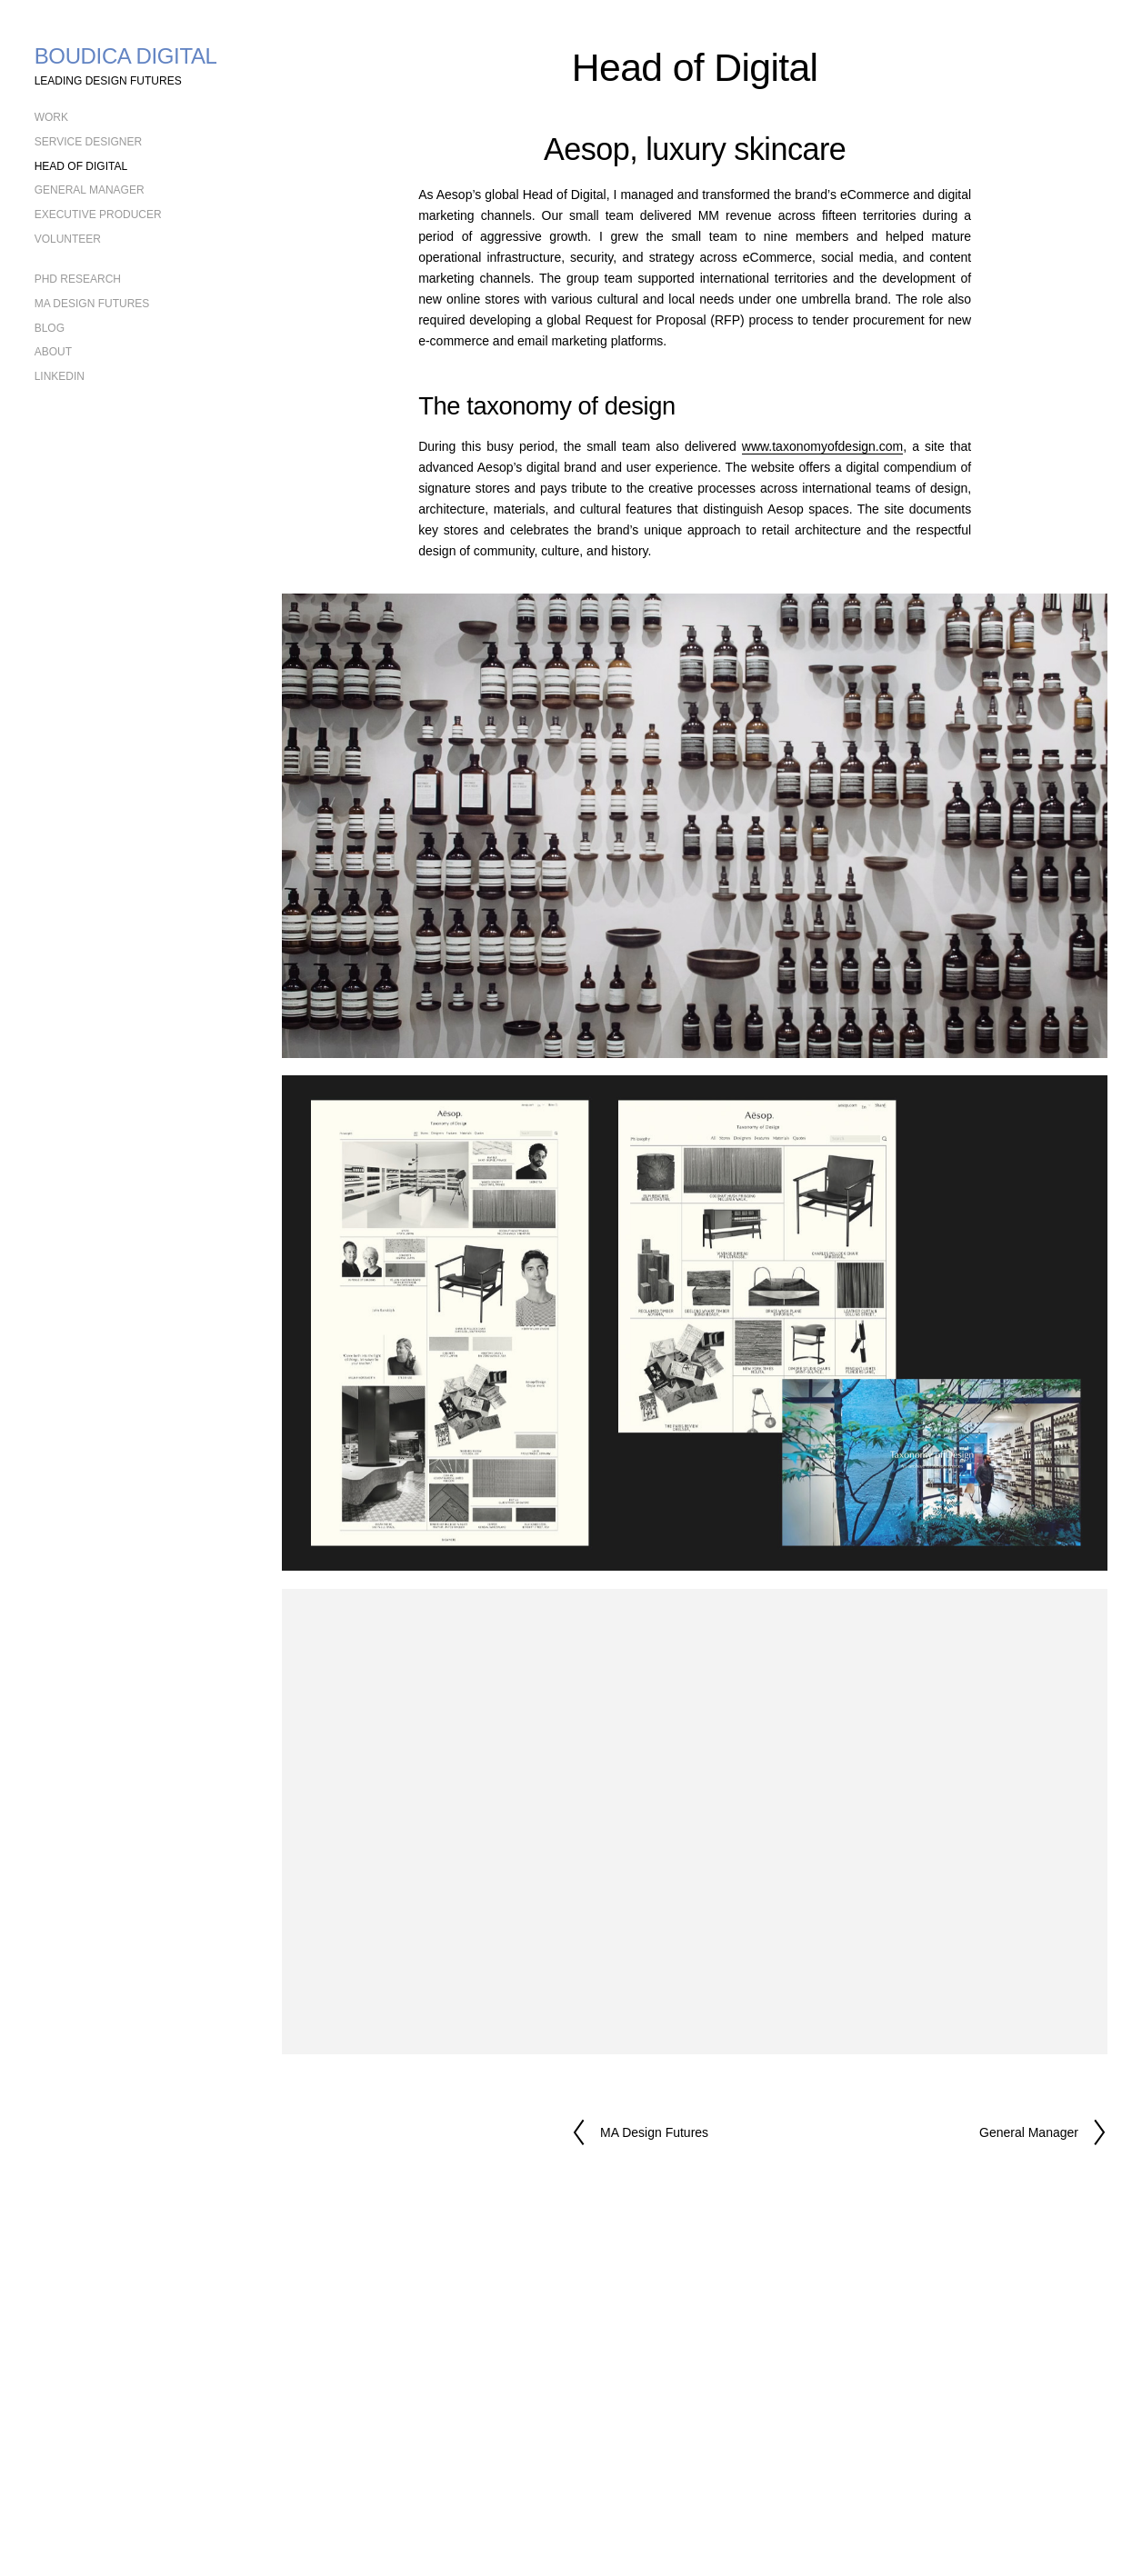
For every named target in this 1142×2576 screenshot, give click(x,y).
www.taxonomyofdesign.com (822, 446)
